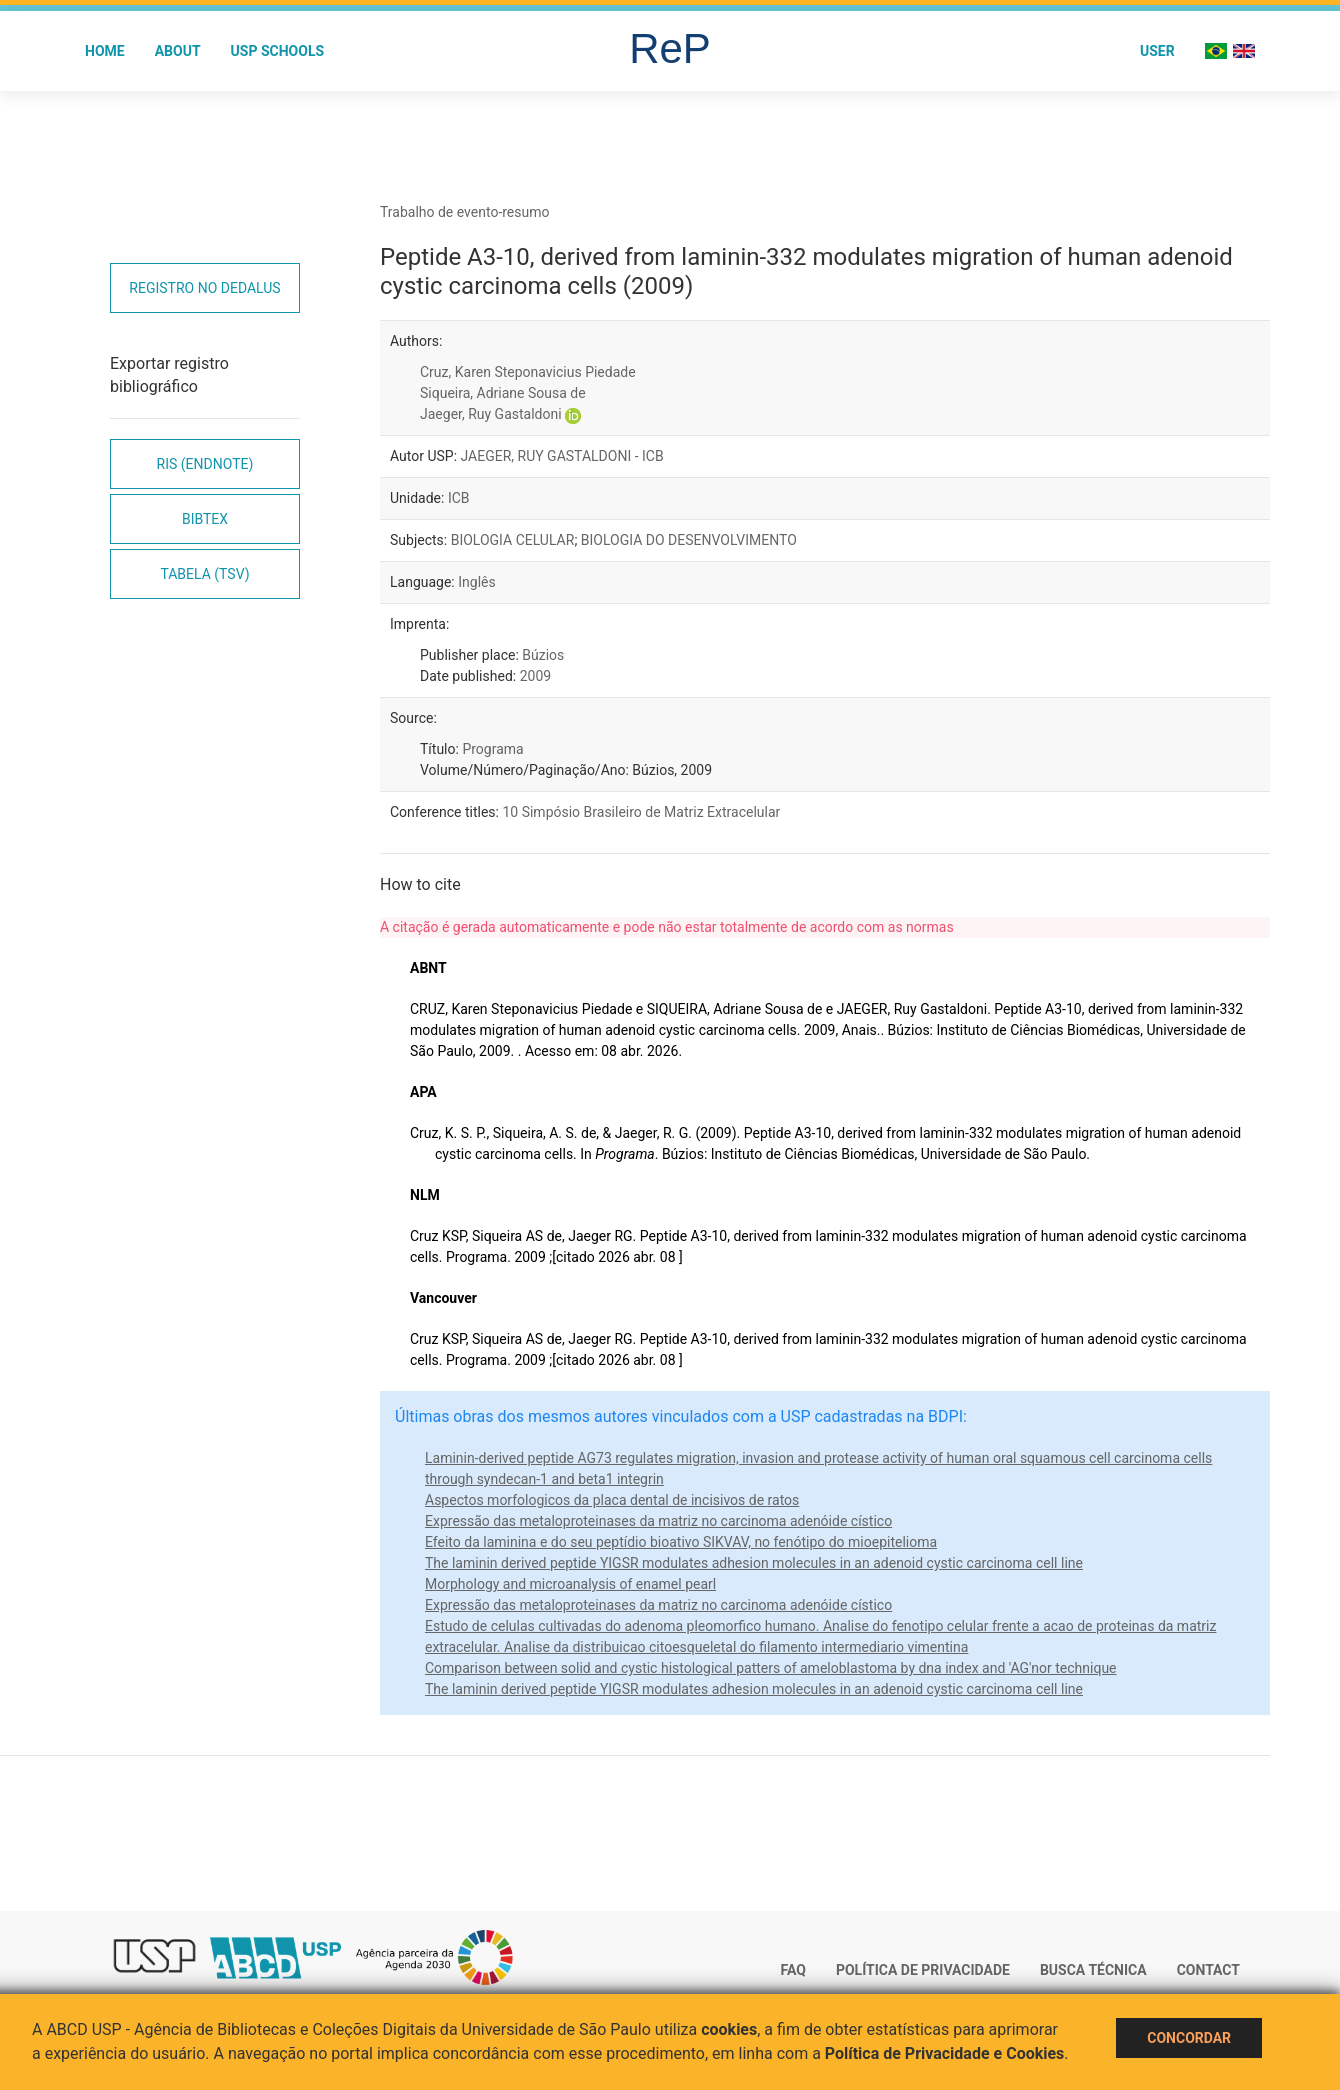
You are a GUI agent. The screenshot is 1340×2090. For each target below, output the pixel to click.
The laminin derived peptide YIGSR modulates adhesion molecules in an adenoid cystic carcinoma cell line (754, 1563)
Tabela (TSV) (204, 574)
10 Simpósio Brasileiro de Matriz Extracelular (641, 812)
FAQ (793, 1970)
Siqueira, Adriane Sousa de (503, 393)
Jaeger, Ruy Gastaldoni (491, 414)
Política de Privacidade (923, 1970)
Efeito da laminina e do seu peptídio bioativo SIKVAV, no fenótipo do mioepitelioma (681, 1542)
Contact (1208, 1970)
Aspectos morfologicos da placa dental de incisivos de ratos (612, 1500)
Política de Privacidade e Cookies (945, 2053)
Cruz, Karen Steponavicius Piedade (528, 372)
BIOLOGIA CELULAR (513, 540)
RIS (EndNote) (205, 464)
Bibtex (205, 519)
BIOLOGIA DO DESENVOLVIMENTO (689, 540)
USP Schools (278, 51)
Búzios (543, 655)
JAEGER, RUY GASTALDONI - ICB (562, 456)
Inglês (476, 582)
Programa (492, 749)
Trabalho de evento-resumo (465, 212)
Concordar (1189, 2038)
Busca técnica (1093, 1970)
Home (105, 51)
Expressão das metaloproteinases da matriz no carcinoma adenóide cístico (658, 1521)
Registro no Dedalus (204, 288)
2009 (535, 676)
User (1157, 51)
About (178, 51)
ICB (459, 498)
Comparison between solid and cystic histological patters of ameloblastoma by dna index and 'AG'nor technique (771, 1668)
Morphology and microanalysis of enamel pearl (570, 1584)
